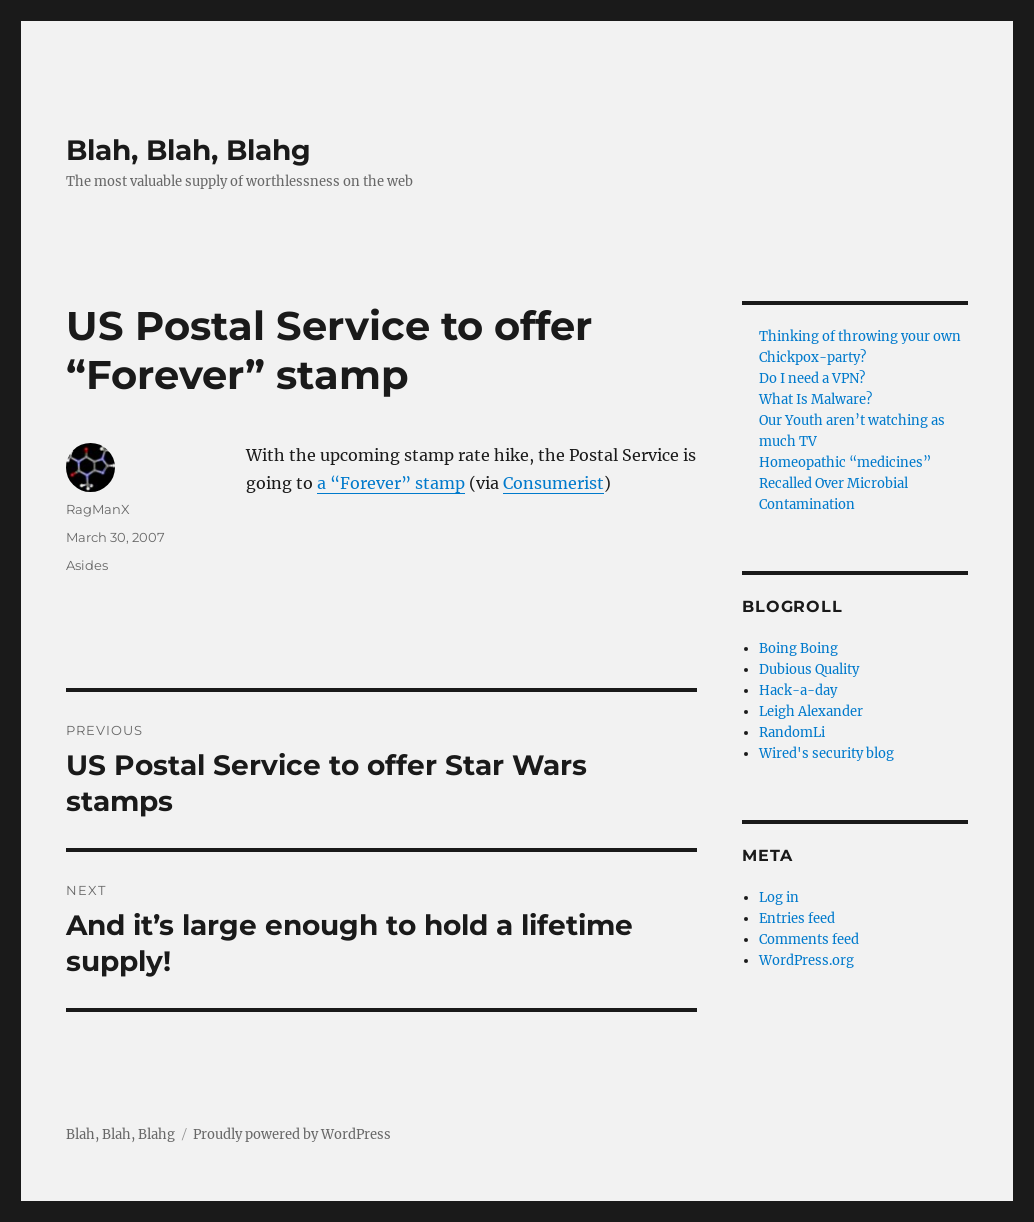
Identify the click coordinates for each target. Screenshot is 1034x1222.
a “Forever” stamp (391, 483)
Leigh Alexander (811, 711)
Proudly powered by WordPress (292, 1134)
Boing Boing (798, 648)
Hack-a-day (798, 690)
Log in (779, 897)
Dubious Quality (809, 669)
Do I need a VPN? (812, 378)
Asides (87, 565)
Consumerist (553, 483)
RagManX (98, 509)
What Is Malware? (815, 399)
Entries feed (797, 918)
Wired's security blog (826, 753)
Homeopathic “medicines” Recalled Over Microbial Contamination (845, 483)
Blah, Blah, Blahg (188, 150)
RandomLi (792, 732)
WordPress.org (806, 960)
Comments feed (809, 939)
